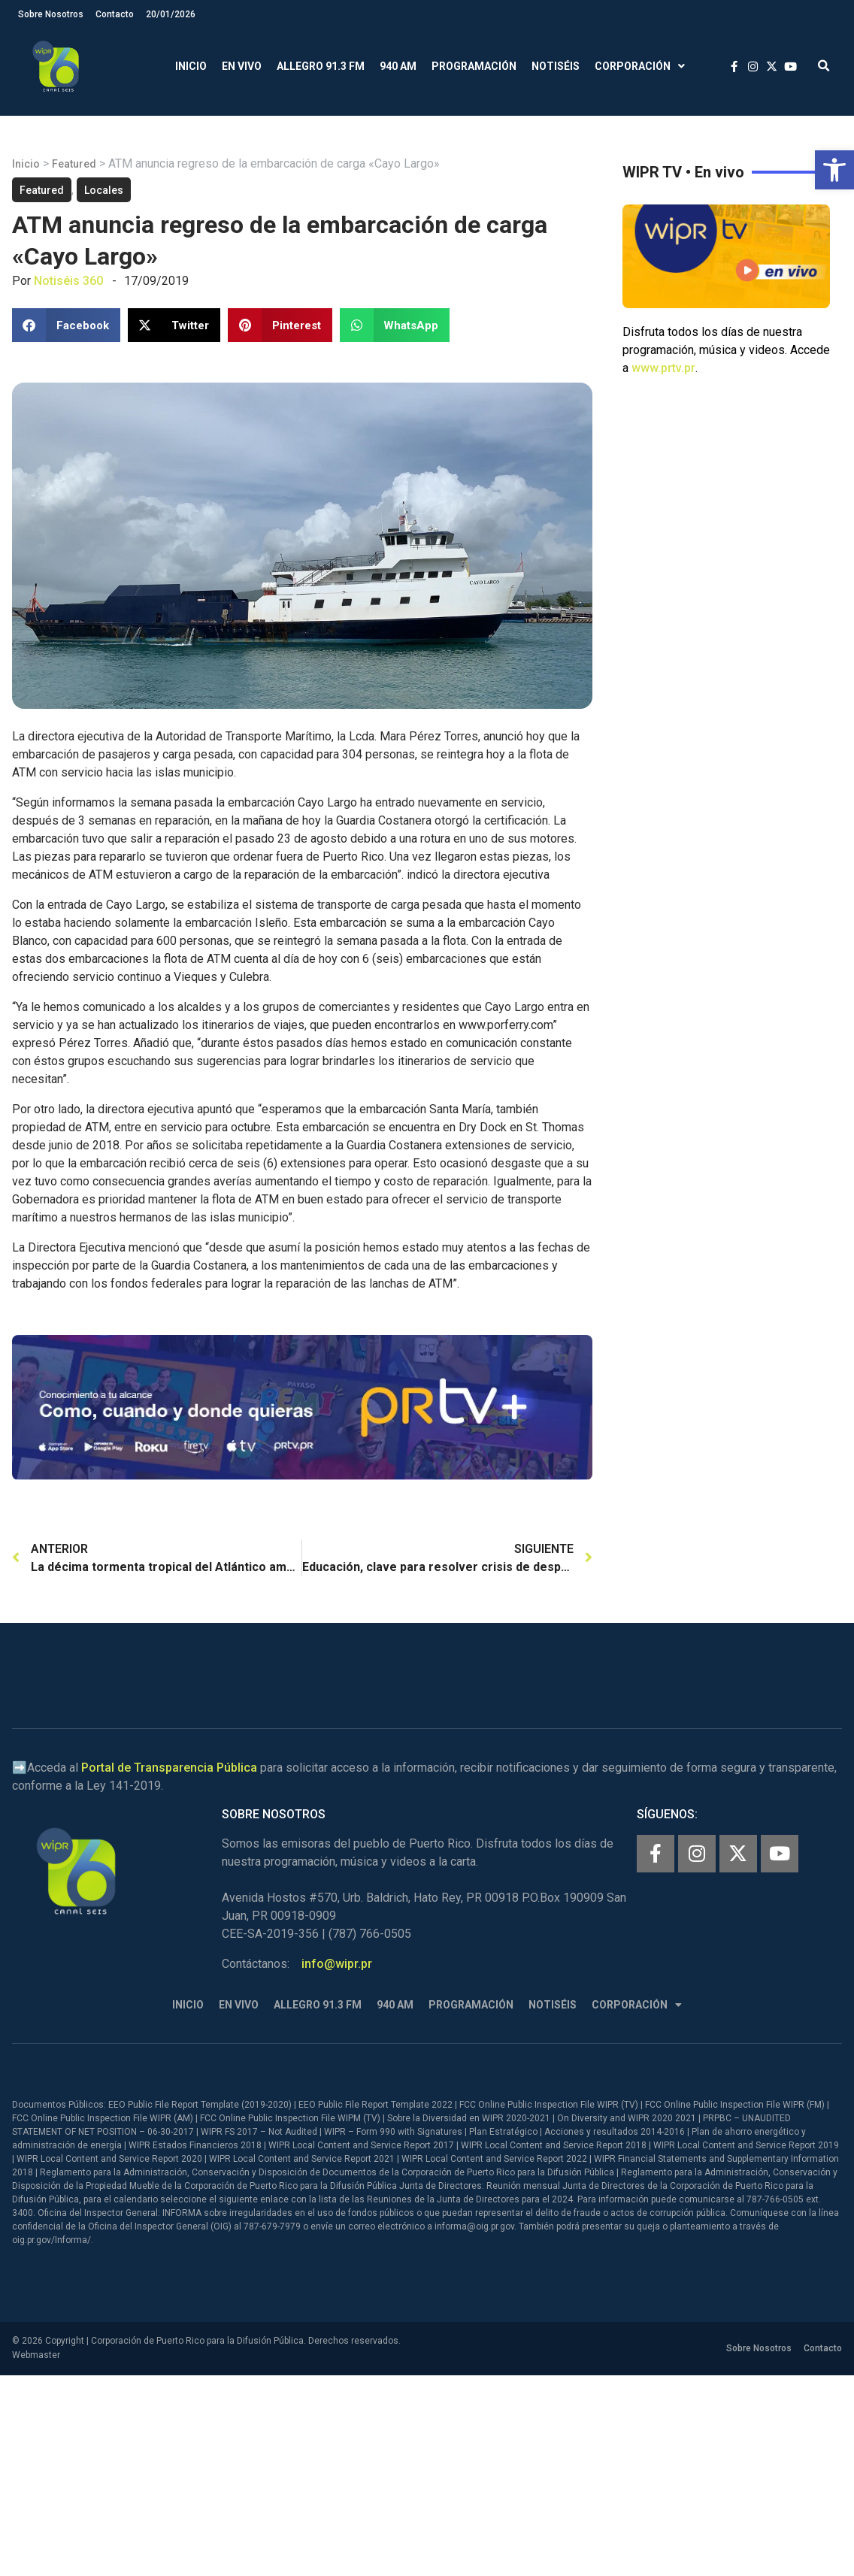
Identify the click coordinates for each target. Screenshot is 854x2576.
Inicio (191, 66)
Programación (474, 66)
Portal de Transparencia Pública (169, 1767)
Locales (103, 190)
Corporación (640, 66)
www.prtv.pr (663, 368)
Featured (74, 164)
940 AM (398, 66)
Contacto (114, 14)
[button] (834, 169)
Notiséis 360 (68, 281)
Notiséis (555, 66)
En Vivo (242, 66)
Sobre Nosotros (50, 14)
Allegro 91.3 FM (321, 66)
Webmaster (36, 2355)
